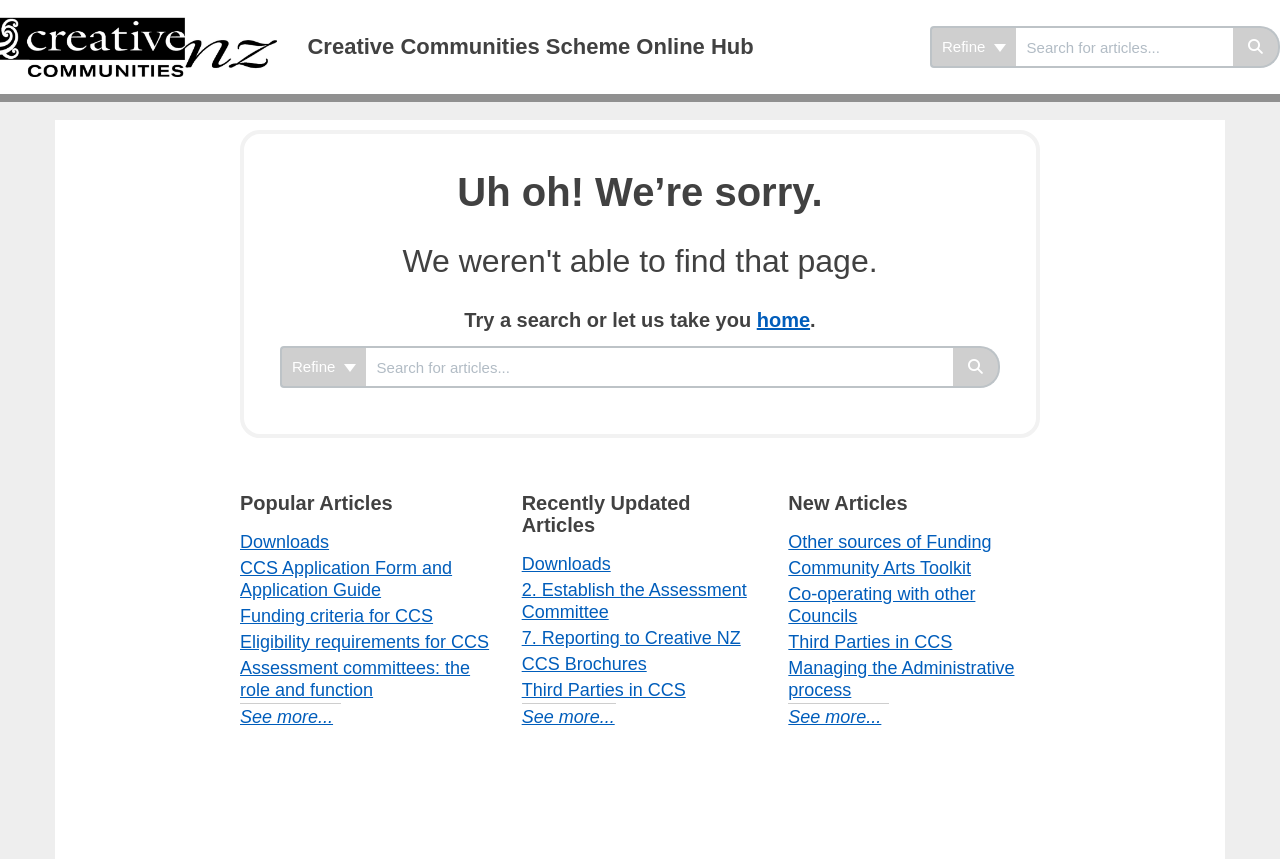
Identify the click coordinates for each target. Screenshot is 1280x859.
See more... (286, 717)
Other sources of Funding (889, 542)
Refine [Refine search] (974, 46)
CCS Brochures (584, 664)
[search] (1124, 47)
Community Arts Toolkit (879, 568)
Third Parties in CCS (604, 690)
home (783, 320)
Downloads (284, 542)
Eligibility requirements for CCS (364, 642)
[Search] (1256, 47)
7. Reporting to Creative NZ (631, 638)
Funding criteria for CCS (336, 616)
